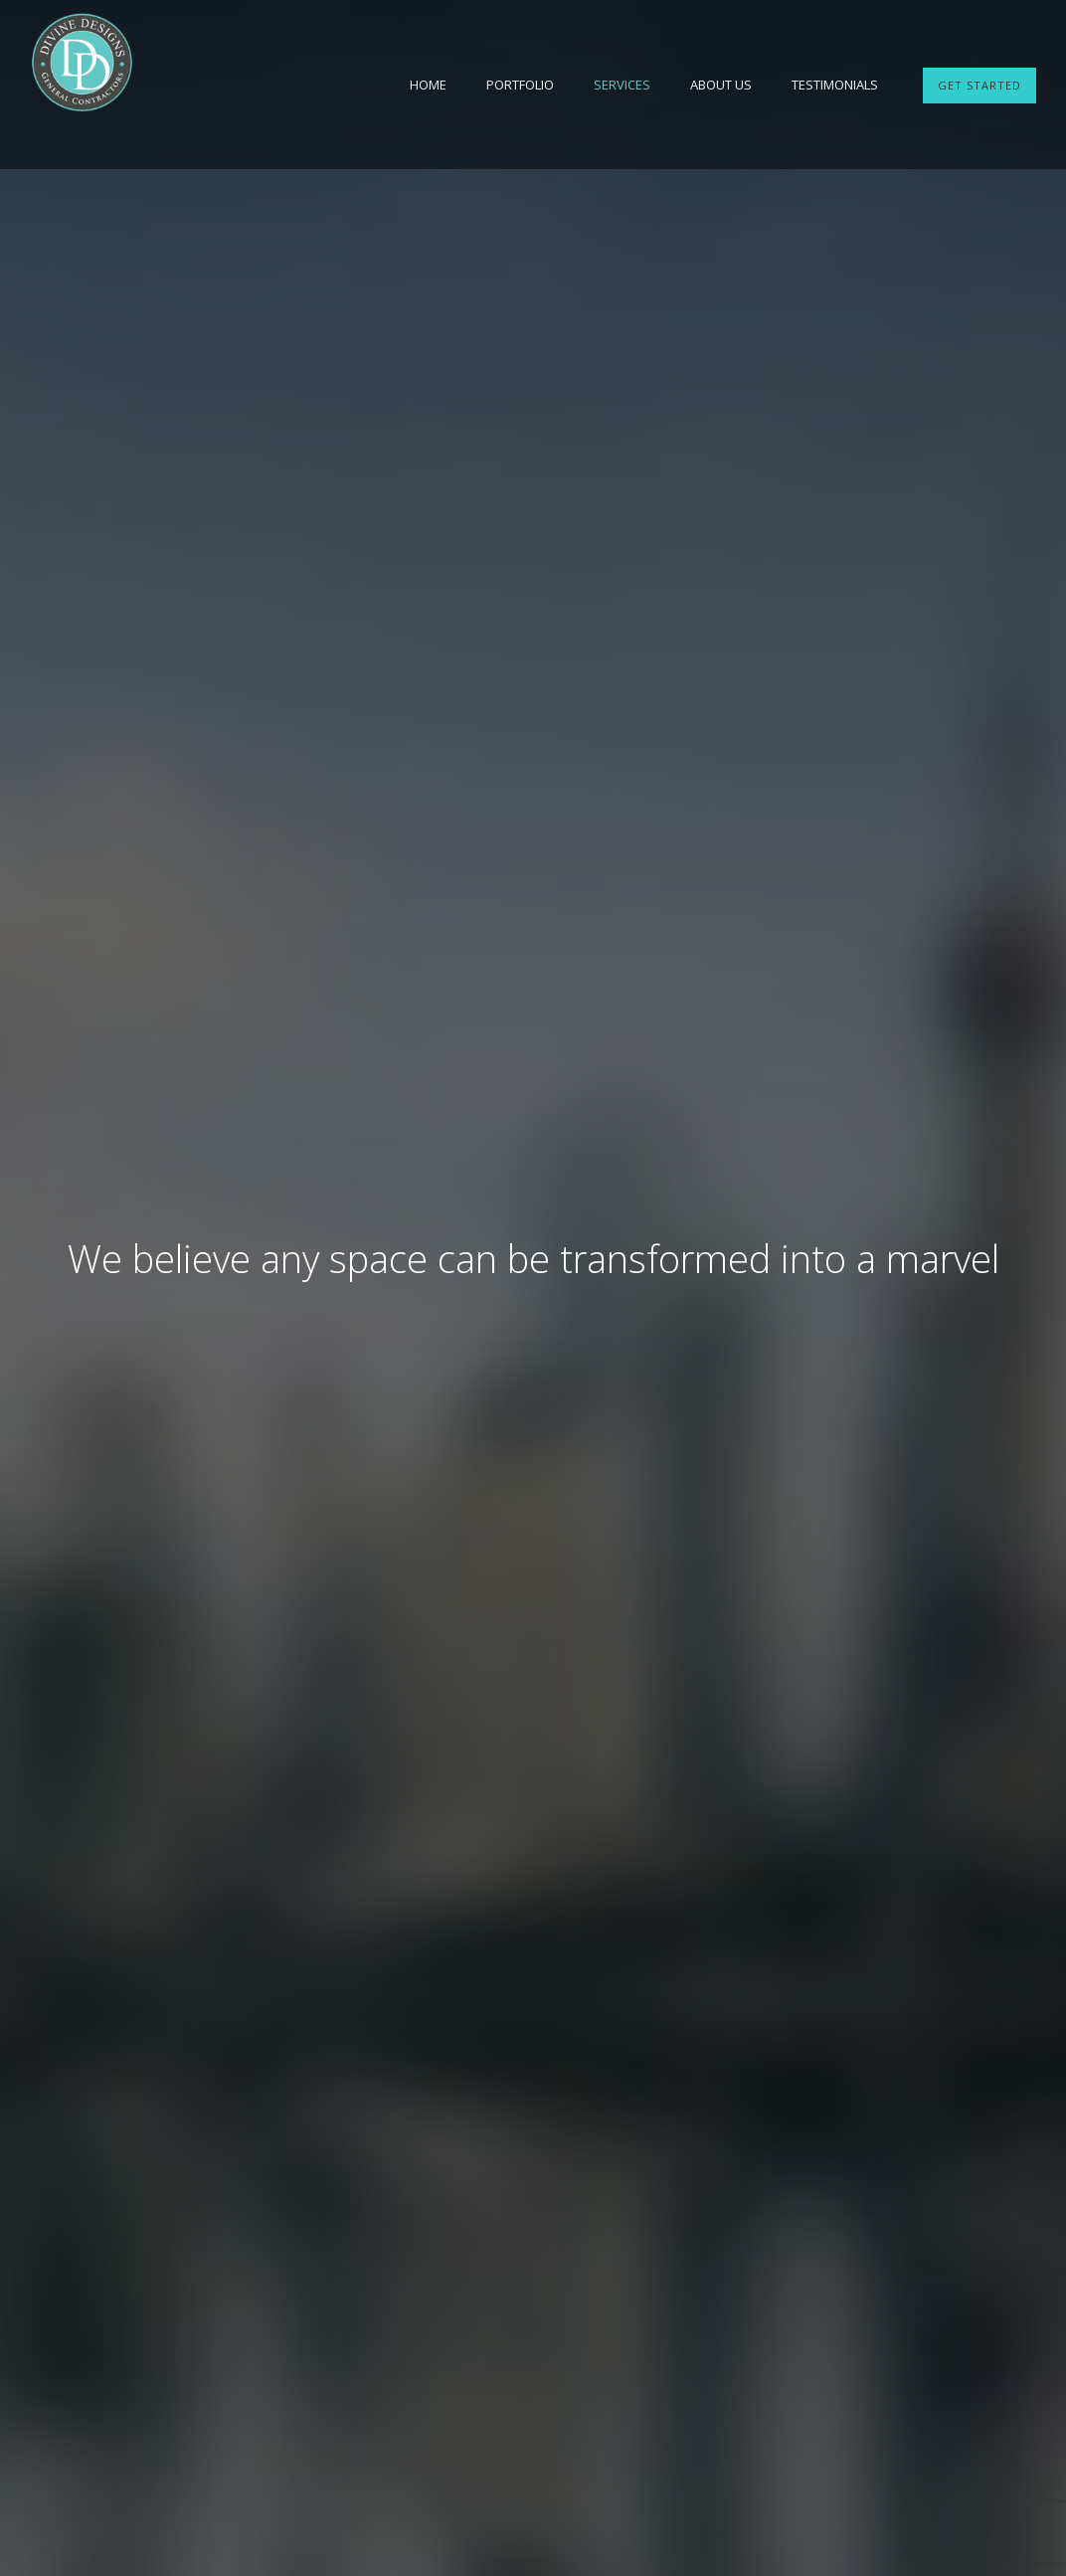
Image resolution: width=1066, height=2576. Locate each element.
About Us (721, 84)
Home (428, 84)
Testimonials (835, 84)
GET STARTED (979, 85)
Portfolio (520, 84)
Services (622, 84)
